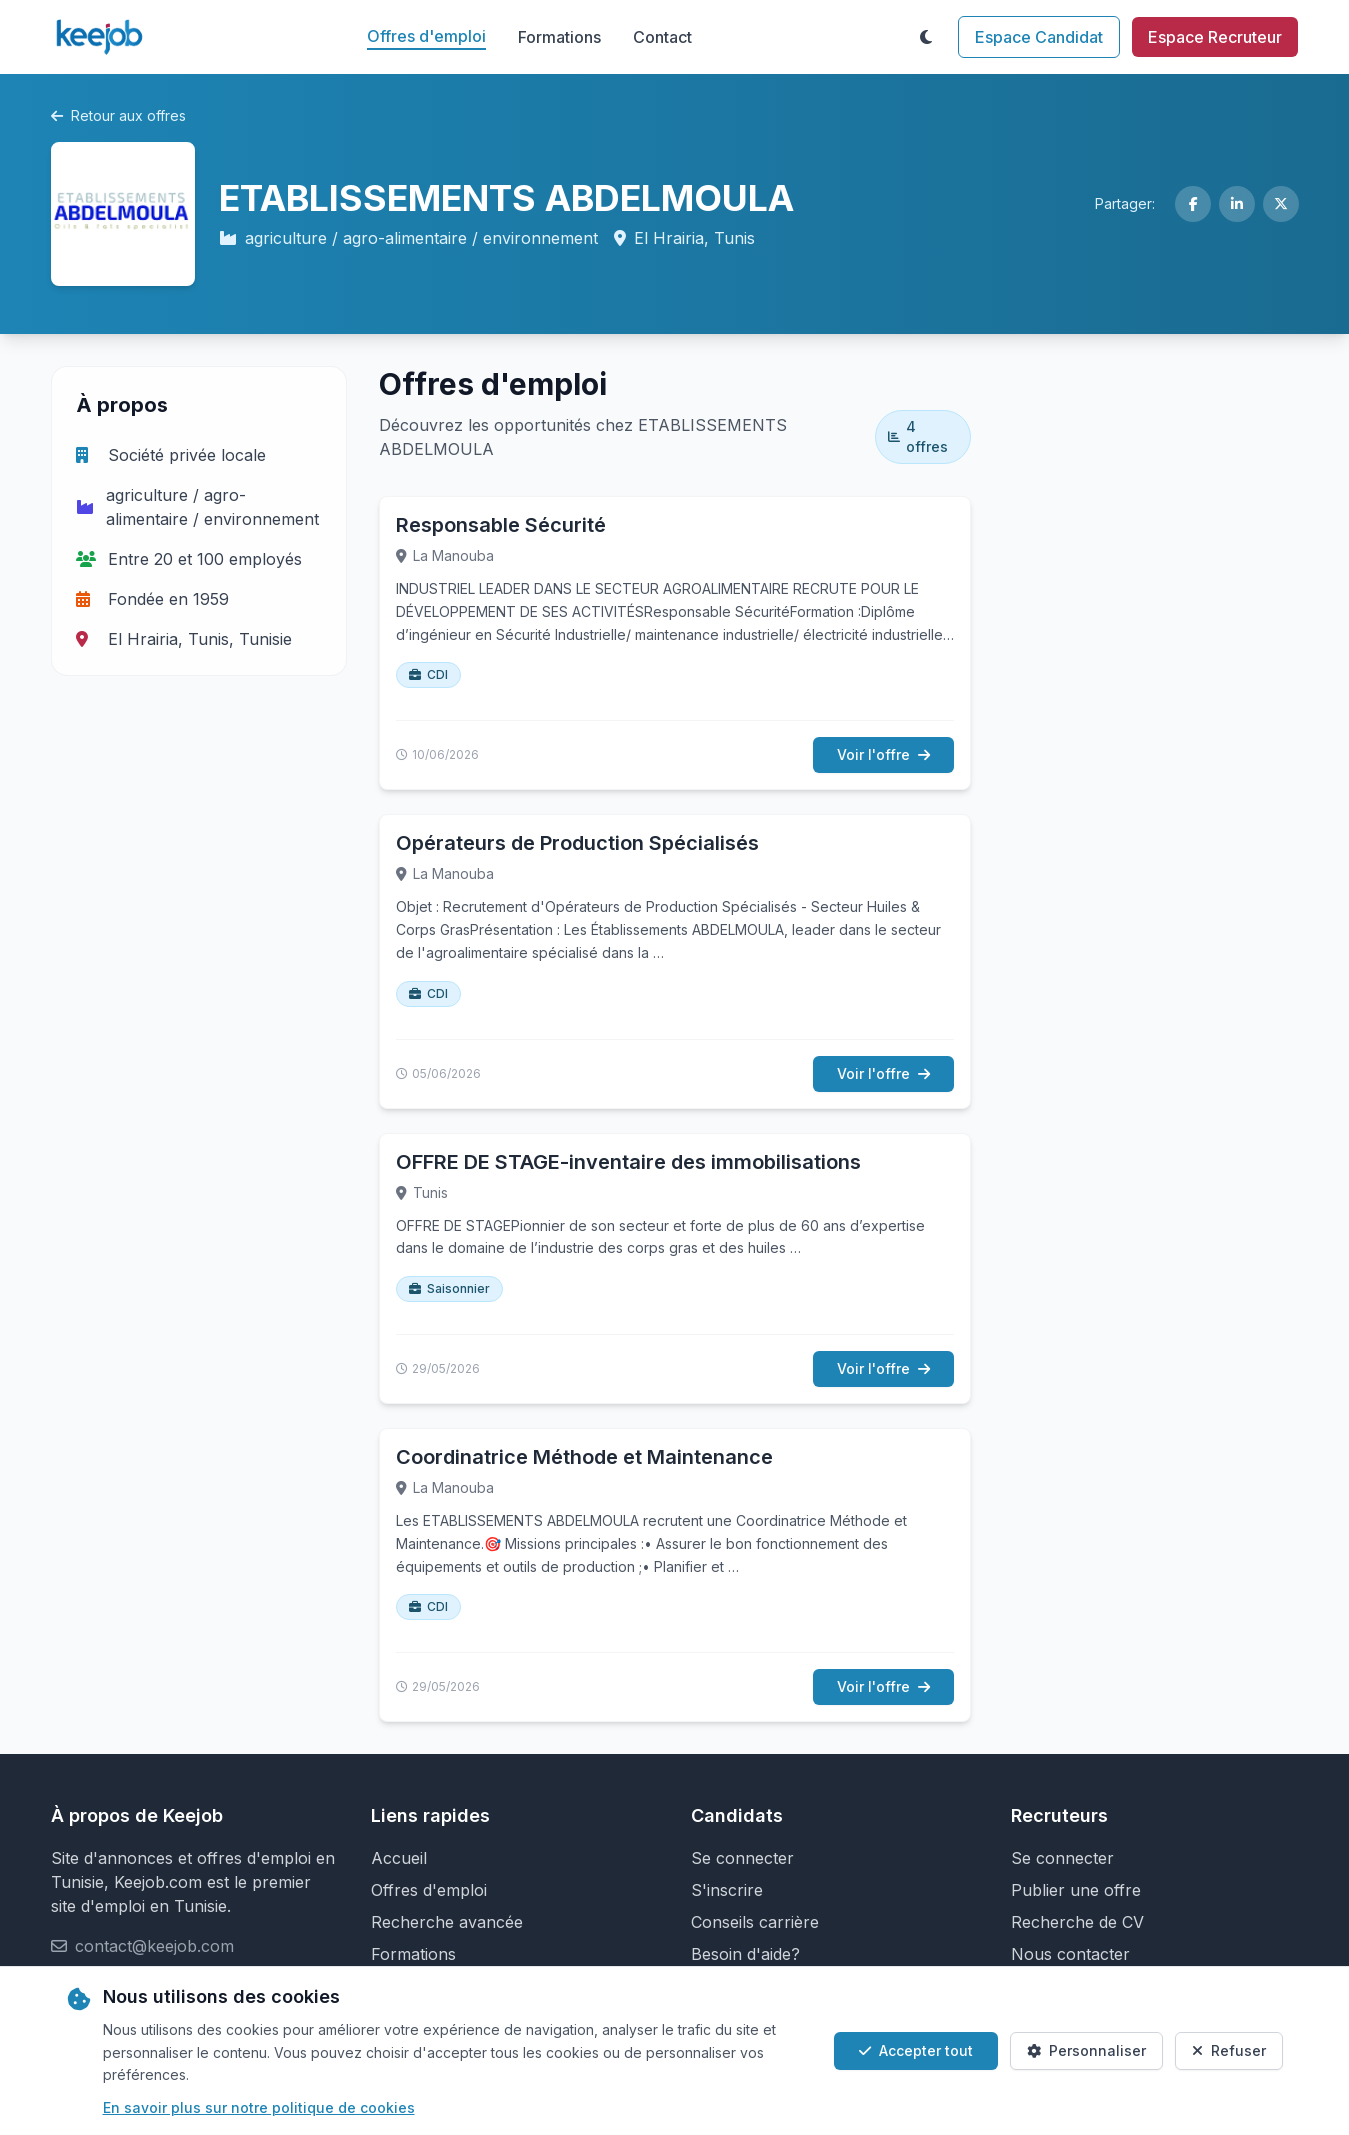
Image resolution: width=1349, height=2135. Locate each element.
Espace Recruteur (1215, 37)
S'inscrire (727, 1890)
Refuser (1229, 2050)
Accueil (399, 1858)
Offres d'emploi (426, 36)
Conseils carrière (755, 1922)
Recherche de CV (1077, 1922)
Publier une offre (1076, 1890)
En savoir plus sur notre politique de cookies (259, 2107)
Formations (559, 37)
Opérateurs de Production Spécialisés (577, 843)
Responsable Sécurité (501, 525)
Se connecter (742, 1858)
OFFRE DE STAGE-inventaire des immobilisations (628, 1162)
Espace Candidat (1039, 37)
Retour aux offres (118, 115)
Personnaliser (1086, 2050)
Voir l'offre (883, 754)
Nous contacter (1070, 1954)
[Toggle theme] (926, 37)
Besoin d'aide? (745, 1954)
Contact (662, 37)
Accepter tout (916, 2050)
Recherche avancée (447, 1922)
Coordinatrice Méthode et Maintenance (584, 1457)
